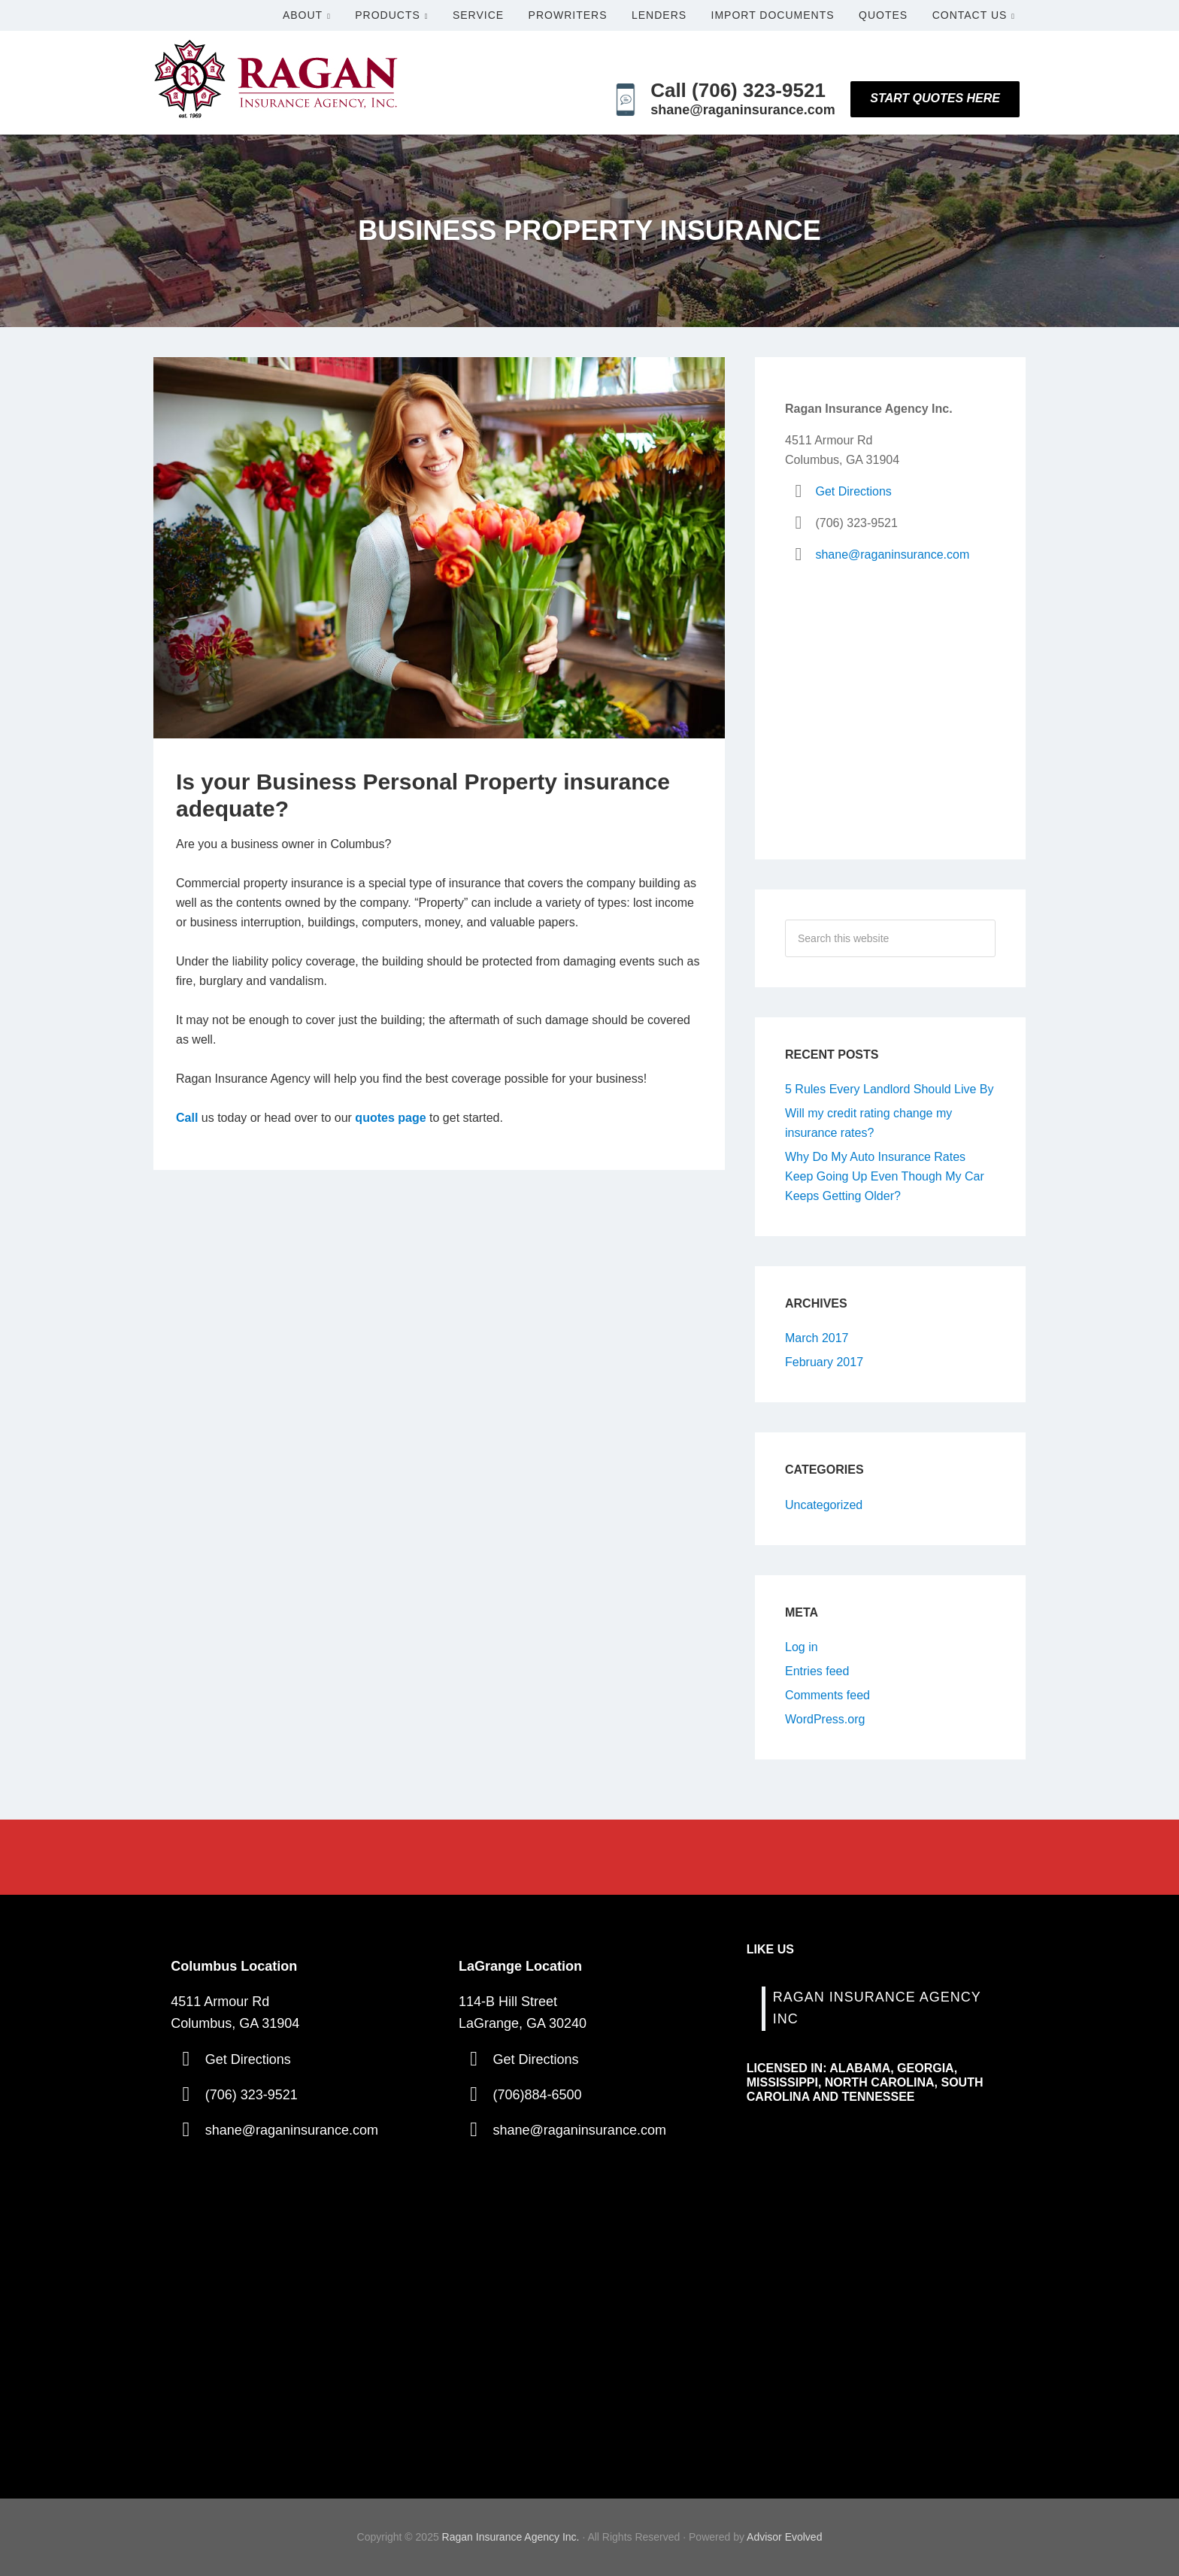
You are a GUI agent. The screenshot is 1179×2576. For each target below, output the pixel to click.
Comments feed (827, 1695)
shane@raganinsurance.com (892, 554)
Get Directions (853, 491)
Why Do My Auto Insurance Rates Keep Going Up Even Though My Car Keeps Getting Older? (884, 1176)
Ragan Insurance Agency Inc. (511, 2537)
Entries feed (817, 1671)
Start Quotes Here (935, 98)
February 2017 (824, 1362)
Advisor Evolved (784, 2537)
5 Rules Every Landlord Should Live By (889, 1089)
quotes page (390, 1117)
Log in (801, 1647)
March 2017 (817, 1338)
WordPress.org (825, 1719)
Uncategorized (823, 1505)
